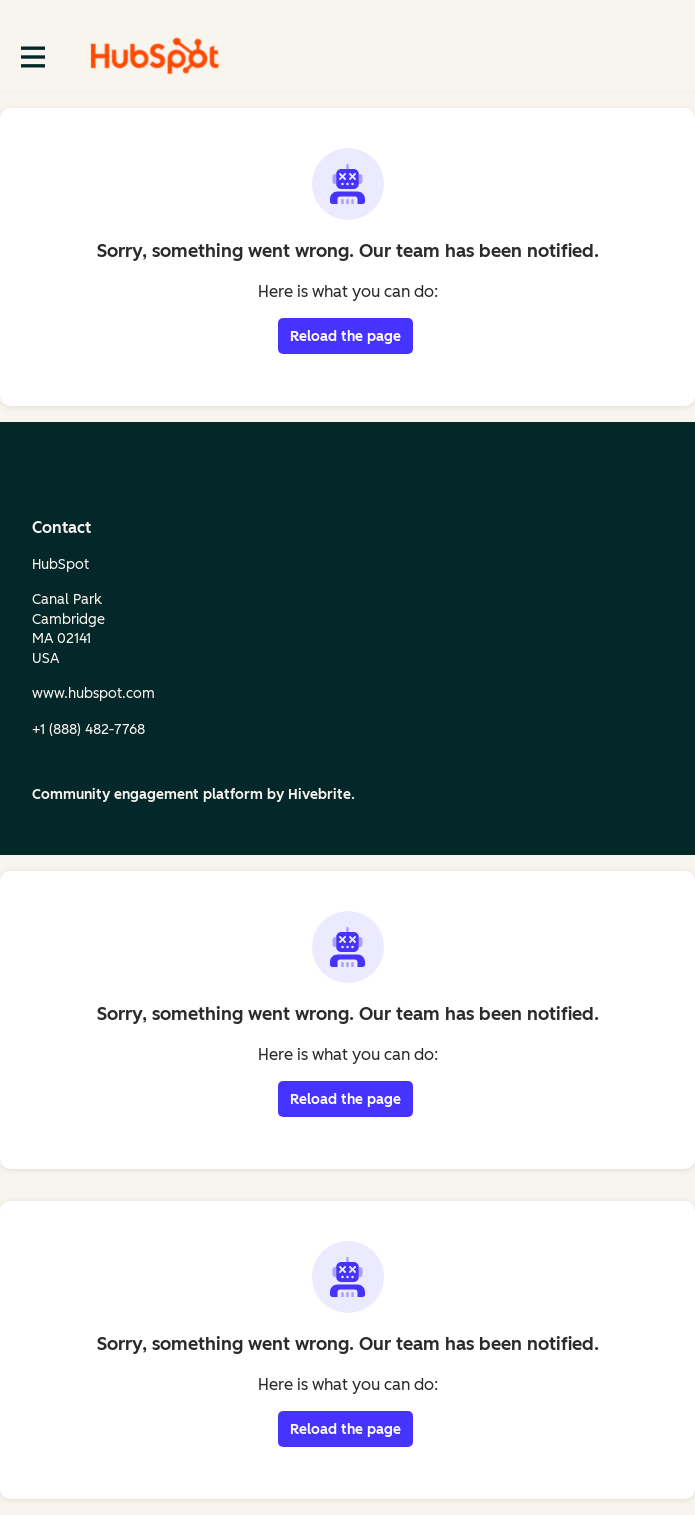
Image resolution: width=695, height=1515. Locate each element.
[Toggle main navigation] (32, 56)
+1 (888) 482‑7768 (88, 729)
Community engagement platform (147, 794)
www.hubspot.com (93, 693)
